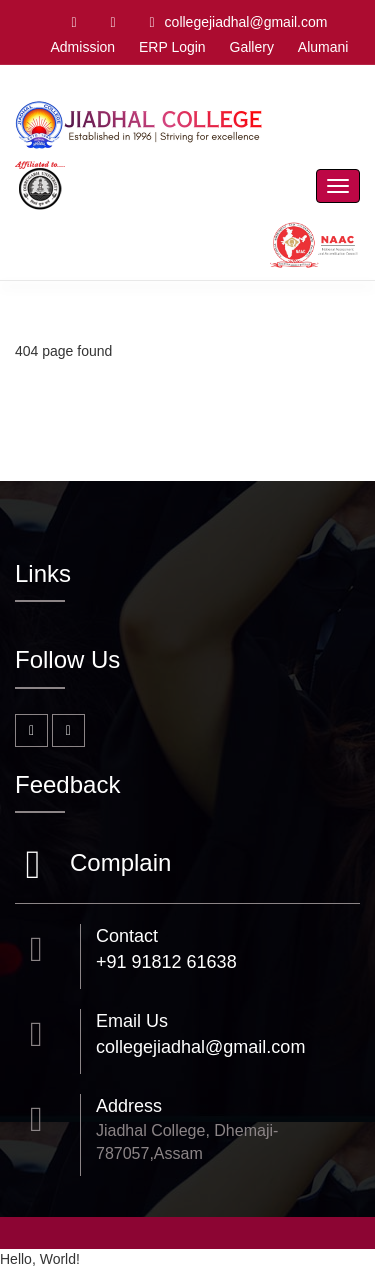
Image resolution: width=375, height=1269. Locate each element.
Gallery (252, 47)
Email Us (132, 1021)
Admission (82, 47)
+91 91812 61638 (166, 962)
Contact (127, 936)
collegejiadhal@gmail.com (238, 22)
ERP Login (172, 47)
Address (129, 1106)
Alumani (323, 47)
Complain (118, 864)
